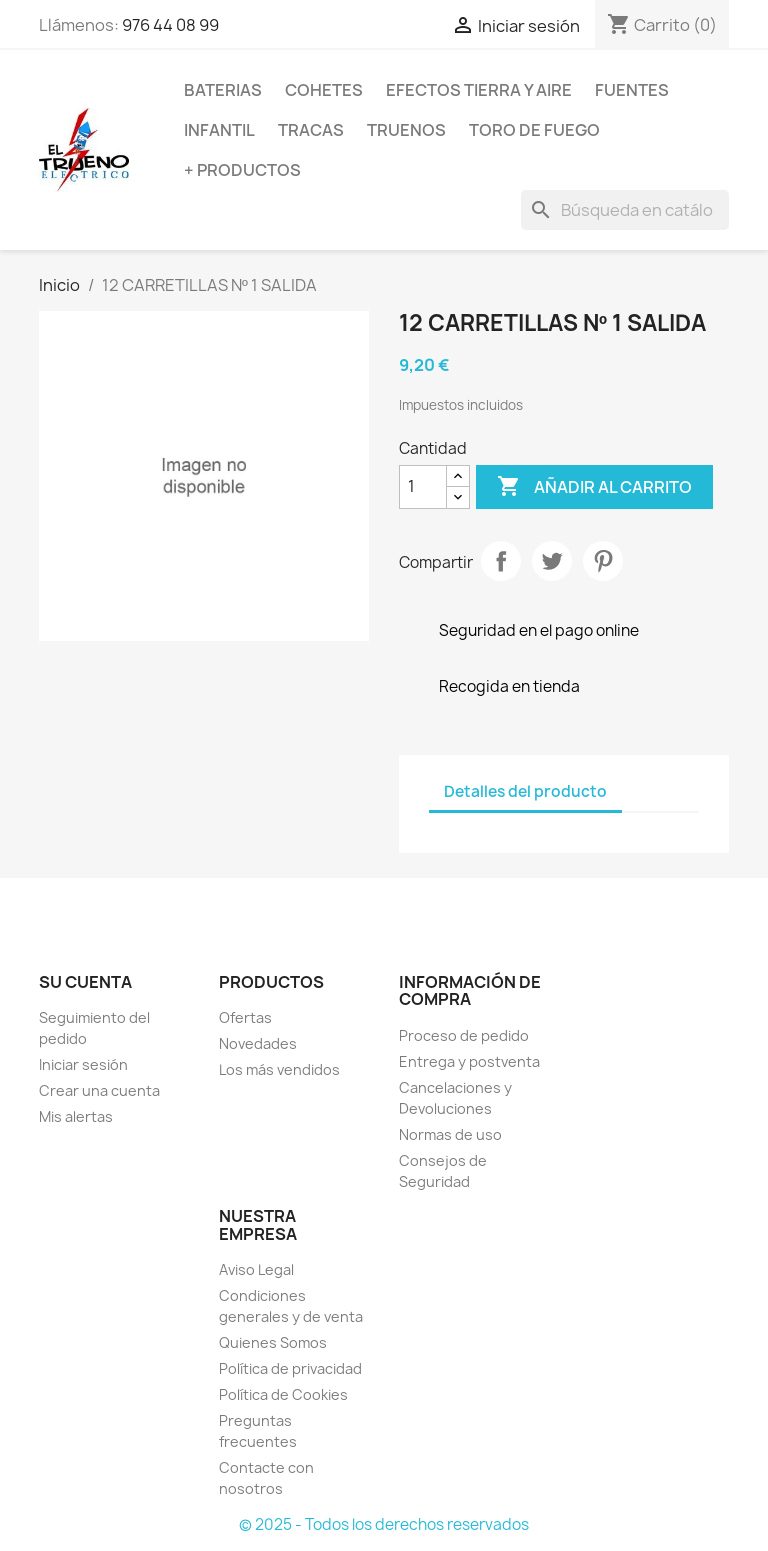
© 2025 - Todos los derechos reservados (384, 1524)
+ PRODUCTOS (242, 170)
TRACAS (311, 130)
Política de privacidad (290, 1368)
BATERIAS (223, 90)
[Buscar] (625, 210)
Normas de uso (450, 1134)
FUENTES (632, 90)
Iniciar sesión (83, 1064)
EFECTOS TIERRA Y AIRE (479, 90)
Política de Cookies (283, 1394)
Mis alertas (76, 1116)
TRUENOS (406, 130)
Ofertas (245, 1017)
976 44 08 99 (170, 25)
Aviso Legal (256, 1269)
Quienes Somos (273, 1342)
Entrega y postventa (469, 1061)
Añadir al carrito (594, 487)
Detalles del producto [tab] (525, 791)
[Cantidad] (423, 487)
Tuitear (552, 561)
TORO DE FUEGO (534, 130)
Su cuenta (85, 982)
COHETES (324, 90)
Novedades (258, 1043)
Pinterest (603, 561)
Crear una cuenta (99, 1090)
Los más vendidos (279, 1069)
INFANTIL (219, 130)
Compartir (501, 561)
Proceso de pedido (464, 1035)
